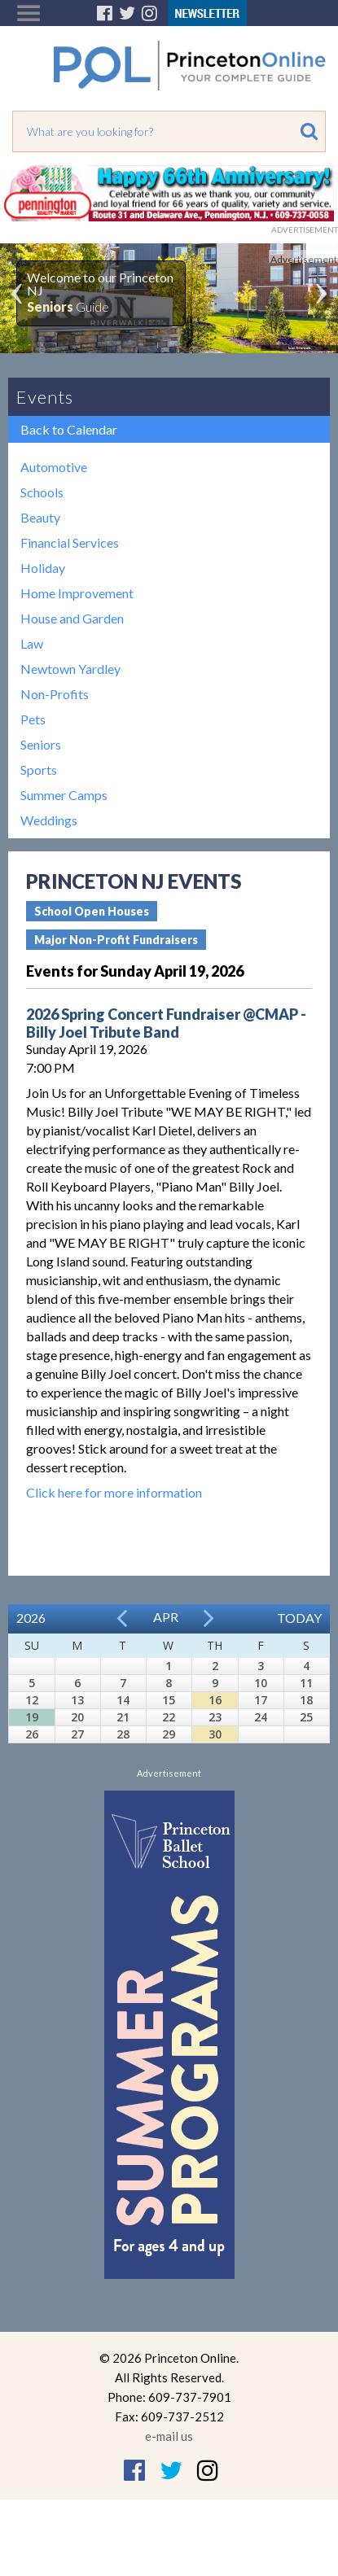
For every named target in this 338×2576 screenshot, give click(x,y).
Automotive (53, 467)
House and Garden (72, 618)
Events (44, 397)
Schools (42, 492)
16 (215, 1700)
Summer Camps (64, 795)
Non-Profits (54, 694)
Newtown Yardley (70, 668)
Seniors (40, 744)
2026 (31, 1617)
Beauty (40, 517)
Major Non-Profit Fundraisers (116, 940)
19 (31, 1717)
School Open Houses (91, 911)
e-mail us (169, 2436)
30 (215, 1734)
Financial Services (69, 542)
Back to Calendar (68, 429)
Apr (165, 1617)
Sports (38, 769)
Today (299, 1617)
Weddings (48, 820)
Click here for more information (114, 1492)
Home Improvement (77, 593)
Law (31, 643)
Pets (33, 719)
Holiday (42, 567)
